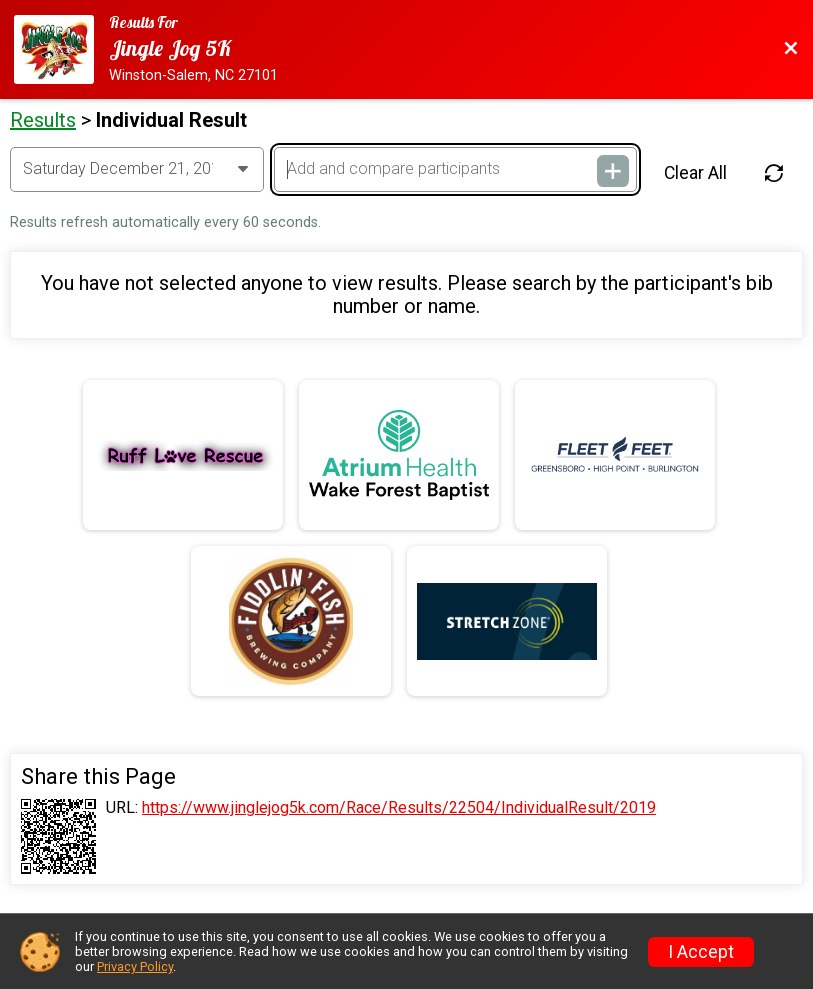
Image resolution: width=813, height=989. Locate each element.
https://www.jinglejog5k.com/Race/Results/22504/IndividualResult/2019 (399, 808)
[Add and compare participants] (455, 169)
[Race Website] (61, 49)
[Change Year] (137, 169)
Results (43, 120)
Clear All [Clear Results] (695, 173)
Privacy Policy (135, 966)
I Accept (701, 952)
